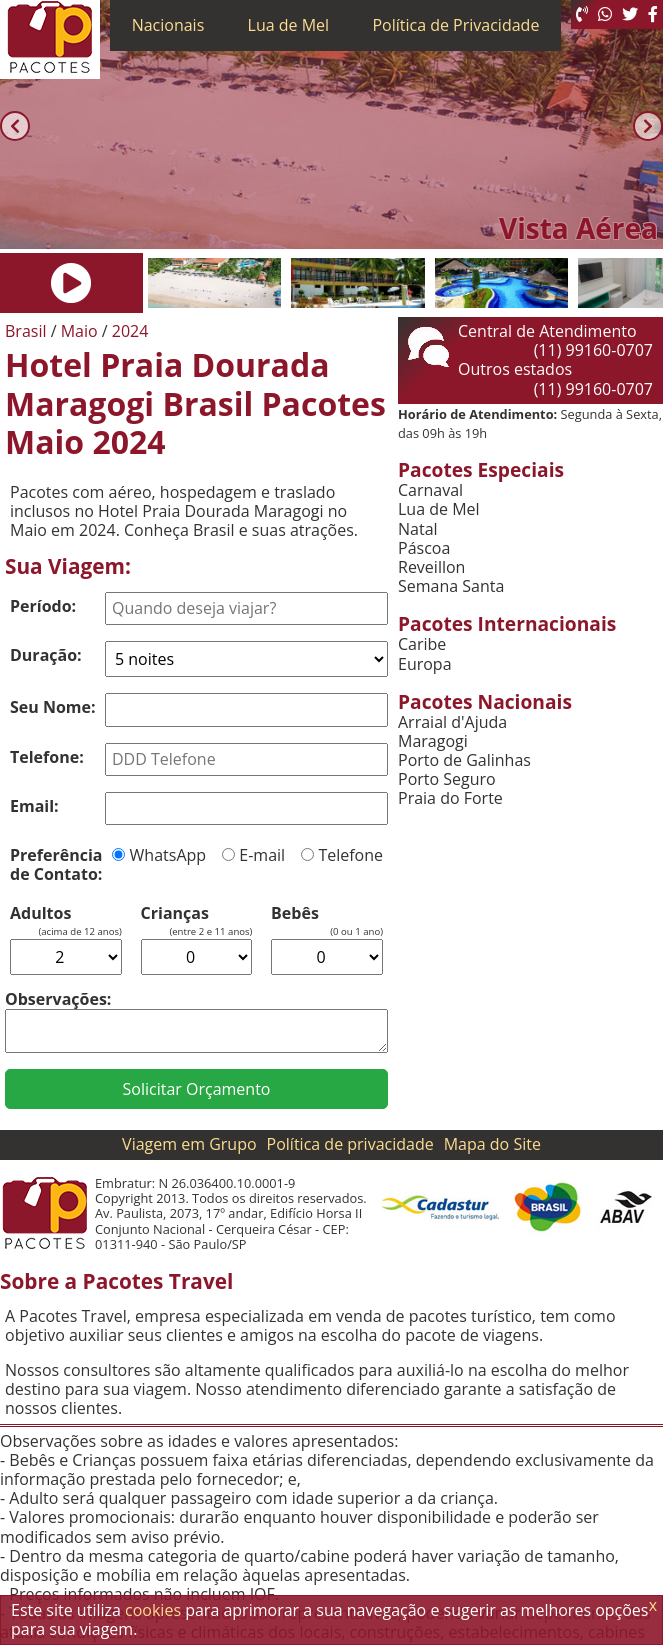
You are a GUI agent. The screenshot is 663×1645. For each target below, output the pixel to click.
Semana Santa (451, 586)
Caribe (422, 644)
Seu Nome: (53, 707)
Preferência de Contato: (56, 864)
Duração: (46, 655)
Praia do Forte (450, 798)
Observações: (58, 999)
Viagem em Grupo (189, 1144)
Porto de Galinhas (464, 760)
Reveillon (431, 567)
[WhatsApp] (605, 14)
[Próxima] (648, 126)
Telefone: (47, 757)
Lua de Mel (289, 25)
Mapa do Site (492, 1144)
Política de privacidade (350, 1144)
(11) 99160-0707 (593, 350)
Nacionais (168, 25)
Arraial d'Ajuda (452, 722)
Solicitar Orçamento (197, 1089)
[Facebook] (653, 14)
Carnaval (430, 490)
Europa (425, 664)
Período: (43, 606)
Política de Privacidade (455, 25)
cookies (153, 1610)
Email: (34, 806)
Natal (418, 529)
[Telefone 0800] (582, 14)
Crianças (175, 913)
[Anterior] (15, 126)
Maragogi (433, 741)
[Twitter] (630, 14)
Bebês (295, 913)
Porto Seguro (447, 779)
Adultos (40, 913)
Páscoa (424, 548)
